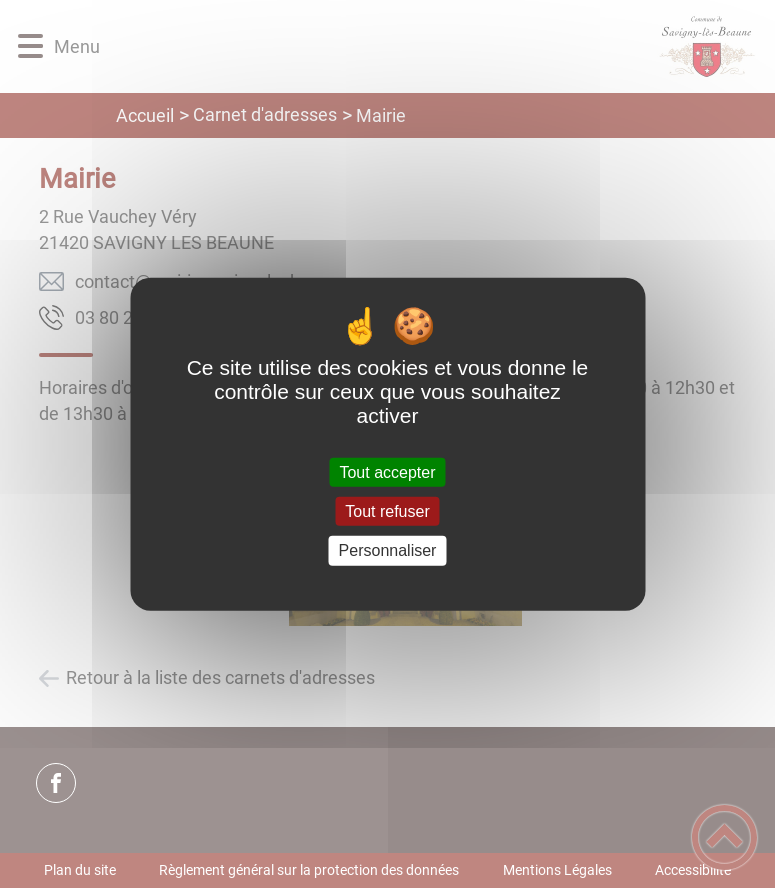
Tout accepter (387, 472)
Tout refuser (387, 511)
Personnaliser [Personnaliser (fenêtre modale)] (388, 550)
